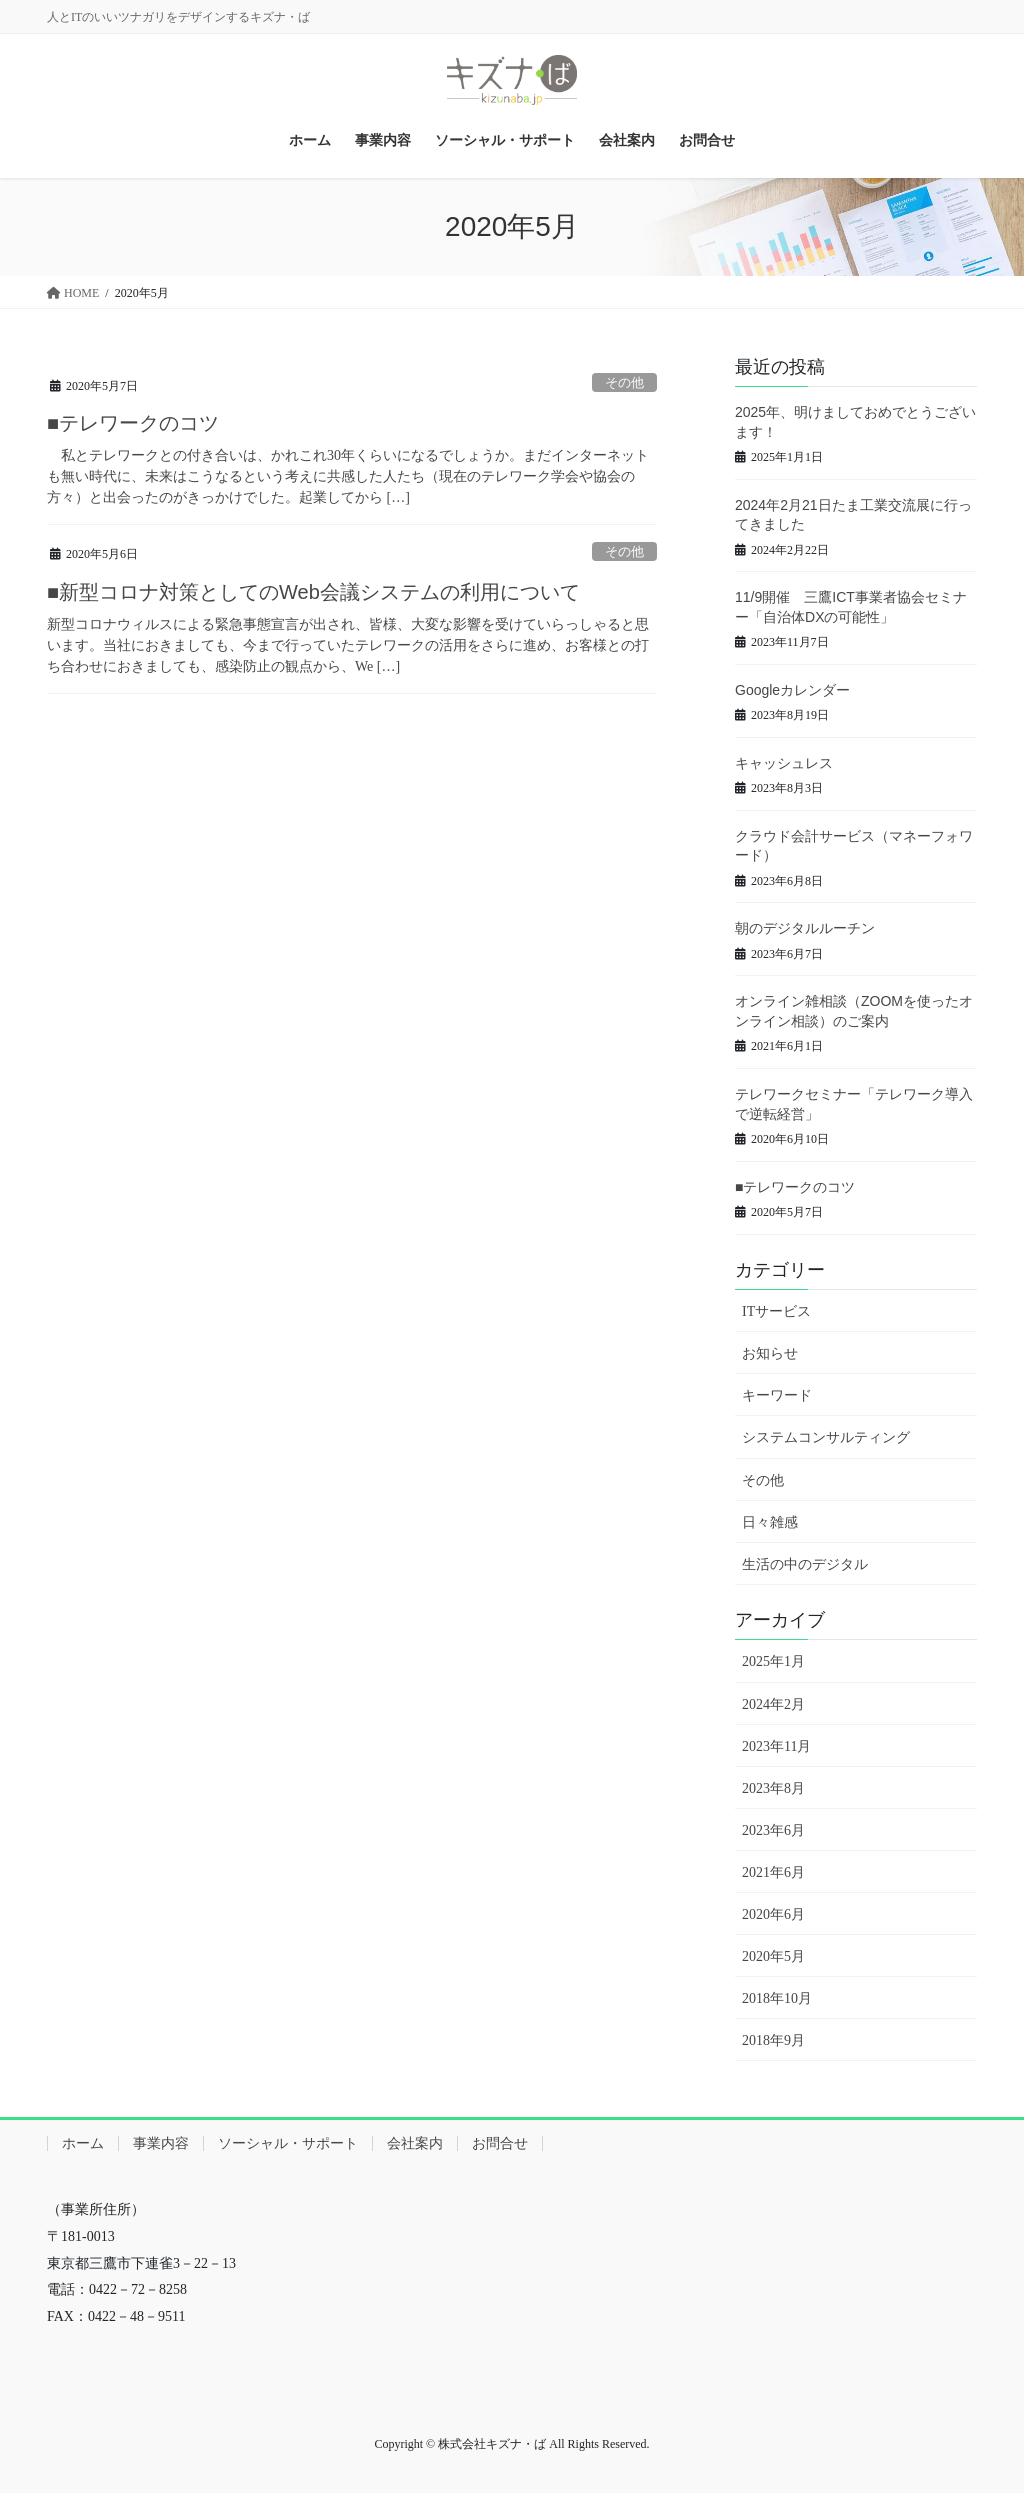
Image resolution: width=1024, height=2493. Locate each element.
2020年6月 (773, 1914)
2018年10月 (777, 1998)
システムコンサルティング (826, 1437)
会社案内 (415, 2143)
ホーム (83, 2143)
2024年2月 (773, 1704)
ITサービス (776, 1311)
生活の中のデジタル (805, 1564)
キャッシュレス (784, 763)
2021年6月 (773, 1872)
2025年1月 (773, 1661)
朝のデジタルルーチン (805, 928)
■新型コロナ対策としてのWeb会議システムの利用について (313, 592)
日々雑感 (770, 1522)
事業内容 (161, 2143)
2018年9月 (773, 2040)
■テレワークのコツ (133, 423)
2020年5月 (773, 1956)
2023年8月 (773, 1788)
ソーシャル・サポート (288, 2143)
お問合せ (500, 2143)
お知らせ (770, 1353)
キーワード (777, 1395)
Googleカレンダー (792, 690)
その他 (624, 383)
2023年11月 (776, 1746)
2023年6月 (773, 1830)
